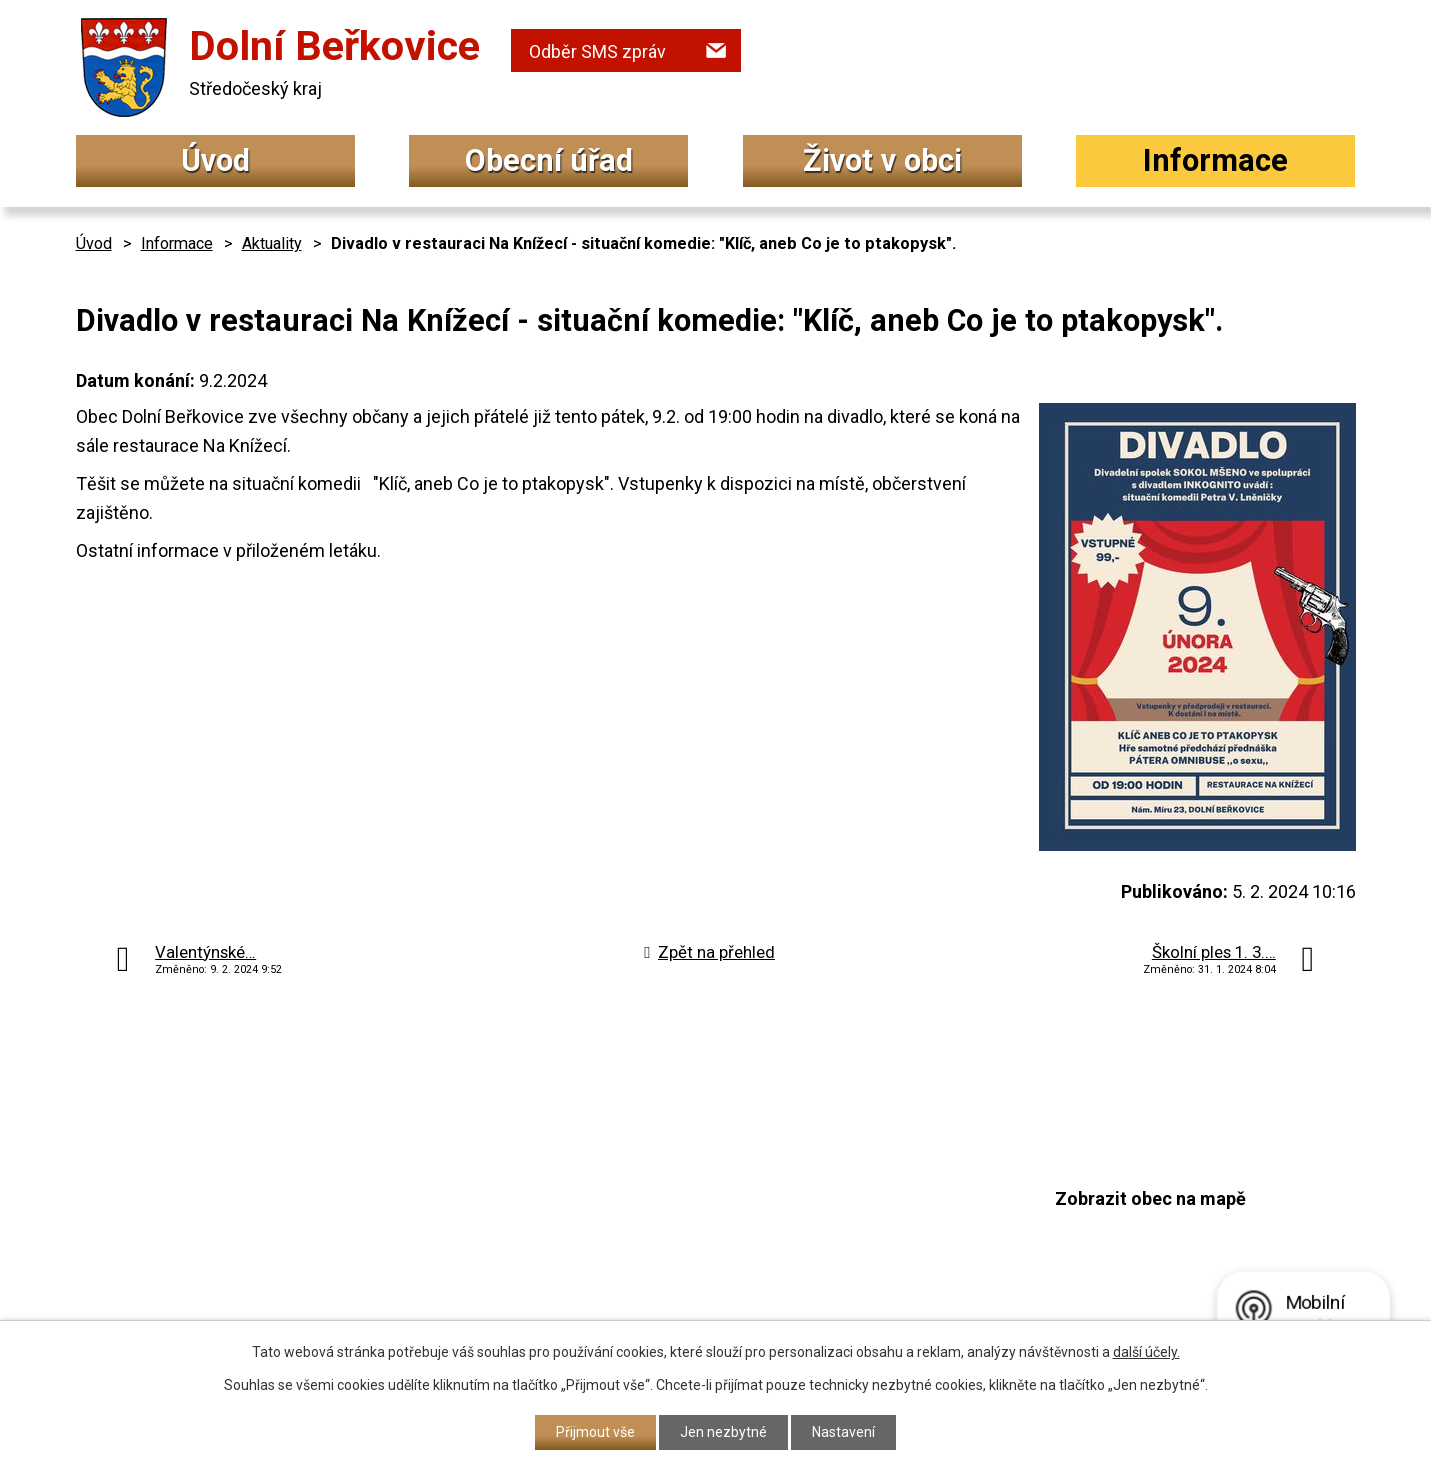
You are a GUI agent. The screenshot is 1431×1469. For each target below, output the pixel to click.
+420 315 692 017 (610, 1212)
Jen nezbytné (723, 1432)
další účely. (1146, 1352)
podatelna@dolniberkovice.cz (661, 1249)
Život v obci (882, 160)
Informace (1215, 160)
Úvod (215, 160)
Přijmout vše (595, 1432)
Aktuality (272, 243)
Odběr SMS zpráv (597, 51)
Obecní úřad (549, 160)
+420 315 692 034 (610, 1172)
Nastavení (843, 1432)
